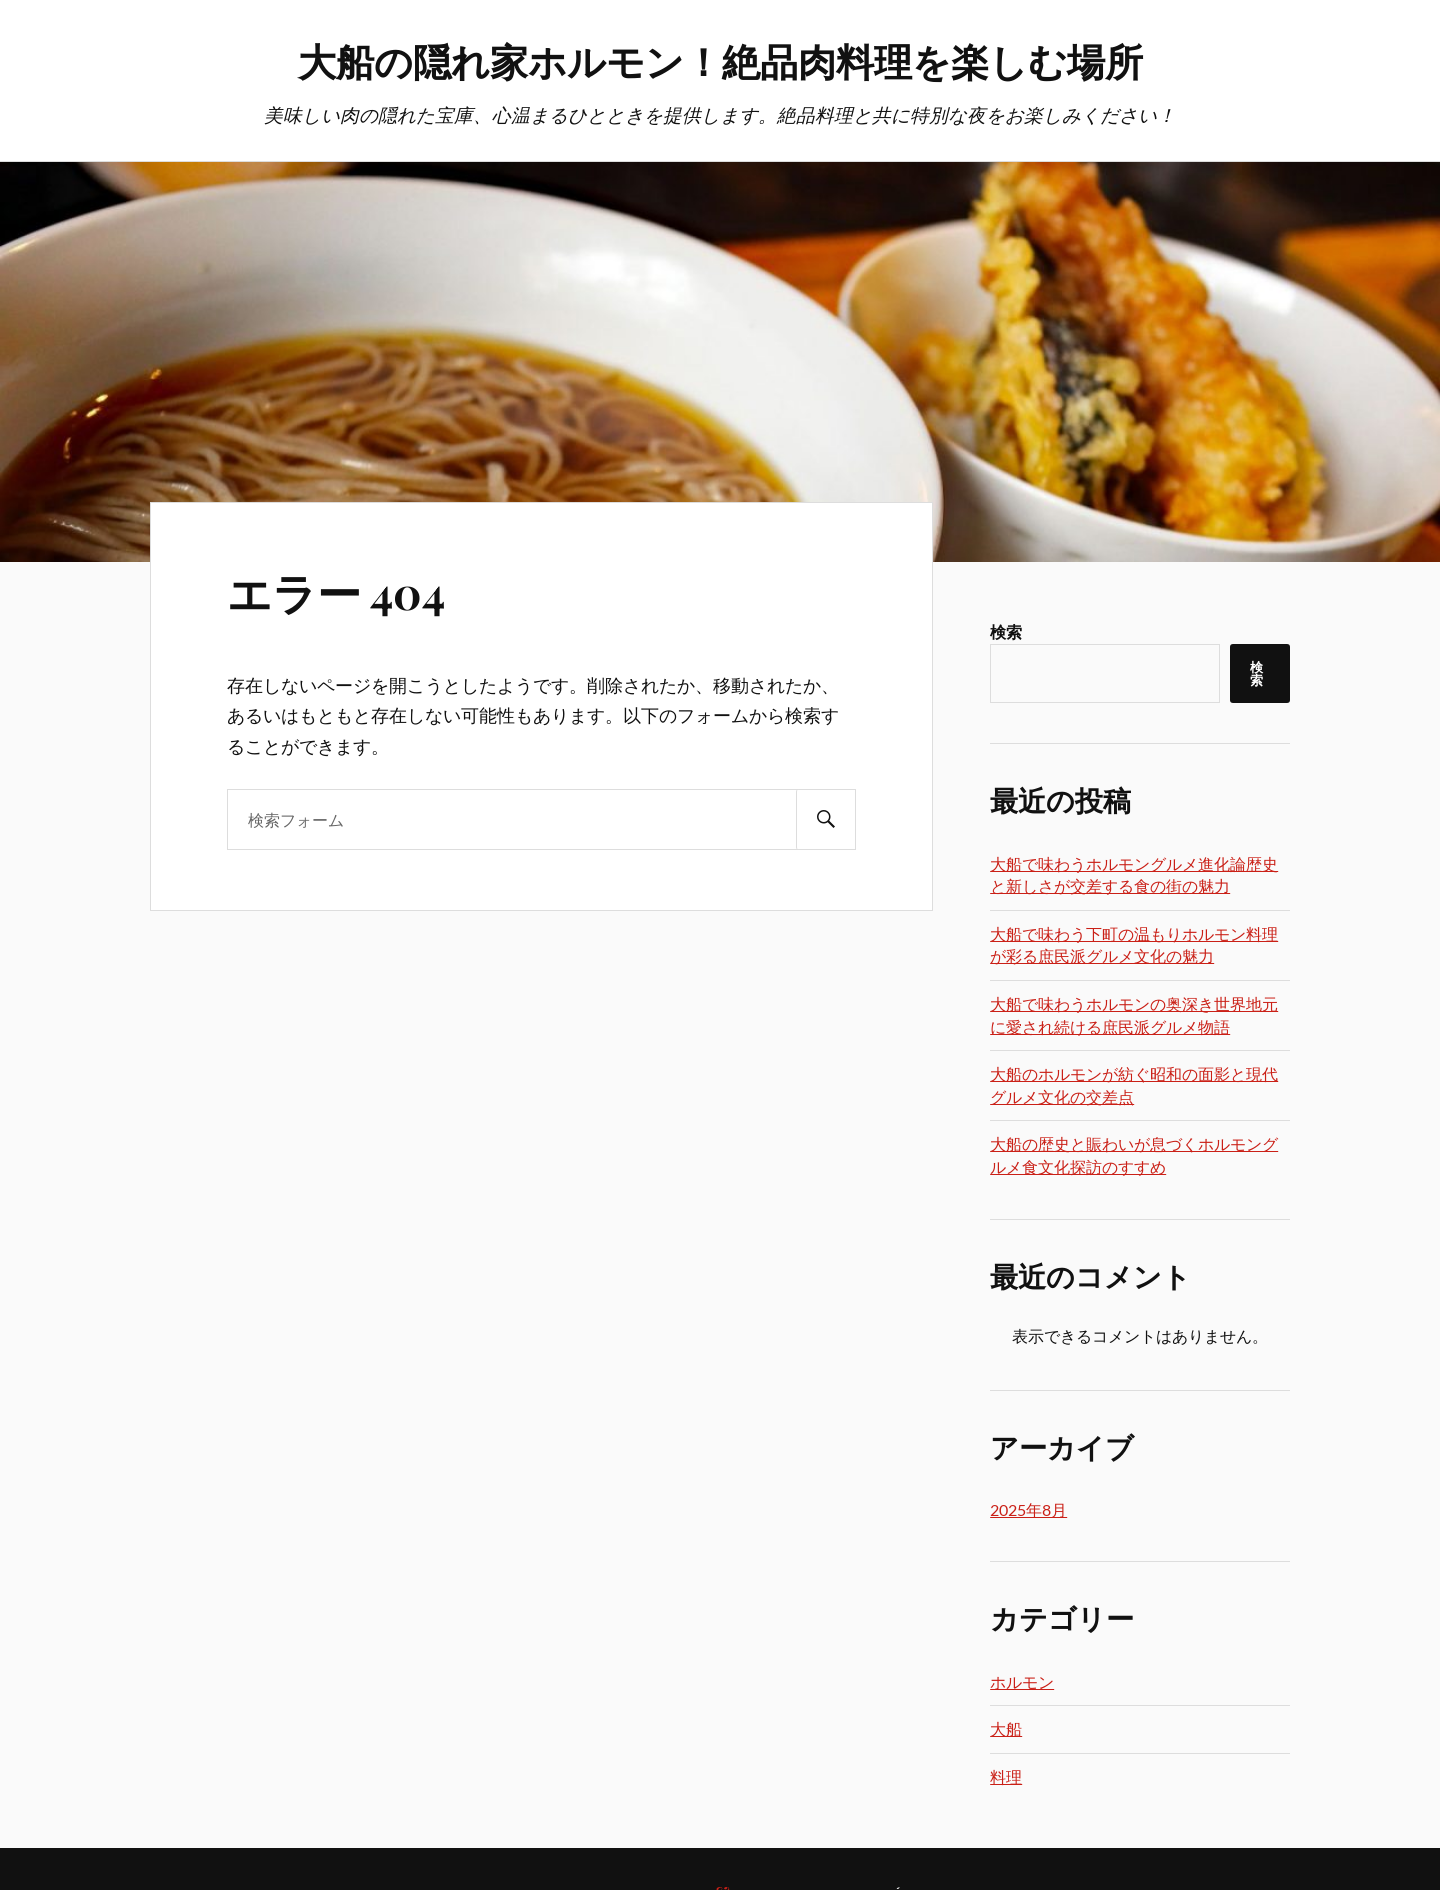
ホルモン (1022, 1681)
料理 (1006, 1776)
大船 (1006, 1728)
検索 (1006, 631)
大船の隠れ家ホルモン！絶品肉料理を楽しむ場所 (720, 60)
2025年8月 (1028, 1509)
